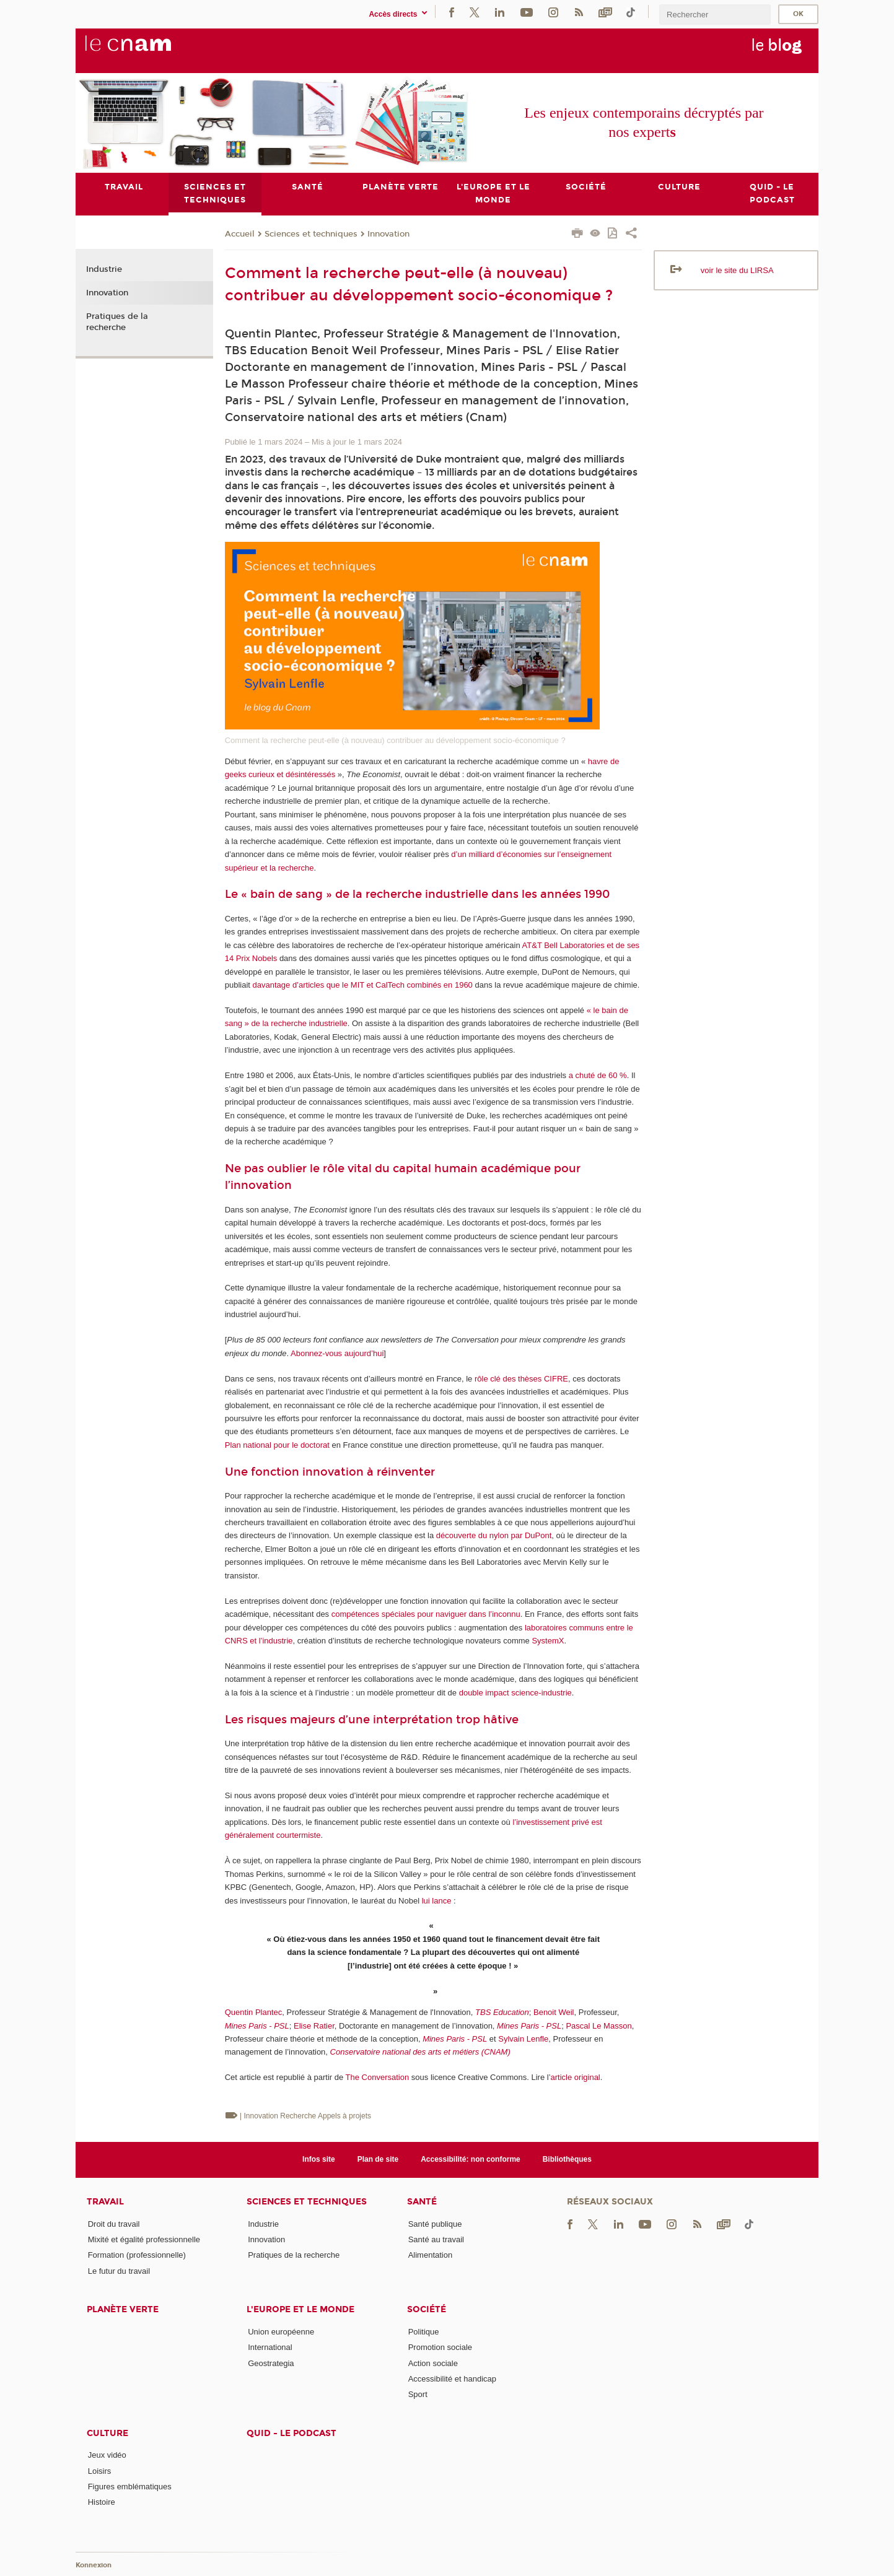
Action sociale (433, 2363)
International (270, 2347)
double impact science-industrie (515, 1692)
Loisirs (100, 2471)
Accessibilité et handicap (452, 2378)
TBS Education (502, 2012)
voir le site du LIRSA (737, 270)
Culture (107, 2433)
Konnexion (94, 2565)
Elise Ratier (314, 2025)
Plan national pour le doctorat (277, 1445)
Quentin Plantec (254, 2012)
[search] (715, 14)
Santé (422, 2201)
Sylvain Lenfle (523, 2038)
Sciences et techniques (311, 234)
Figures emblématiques (130, 2486)
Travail (105, 2201)
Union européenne (281, 2331)
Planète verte (123, 2309)
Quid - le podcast (291, 2433)
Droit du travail (114, 2224)
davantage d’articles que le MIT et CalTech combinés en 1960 (363, 985)
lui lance (437, 1900)
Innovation (388, 234)
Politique (423, 2331)
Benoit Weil (553, 2012)
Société (426, 2309)
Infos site (318, 2159)
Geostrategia (271, 2363)
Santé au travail (436, 2239)
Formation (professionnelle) (137, 2255)
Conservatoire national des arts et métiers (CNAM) (420, 2052)
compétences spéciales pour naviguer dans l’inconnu (425, 1614)
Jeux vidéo (107, 2455)
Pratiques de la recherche (117, 322)
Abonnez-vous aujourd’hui (337, 1353)
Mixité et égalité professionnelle (144, 2239)
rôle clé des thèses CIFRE (521, 1378)
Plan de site (378, 2159)
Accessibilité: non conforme (470, 2159)
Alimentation (430, 2255)
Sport (417, 2394)
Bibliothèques (567, 2159)
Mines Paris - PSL (257, 2025)
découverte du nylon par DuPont (493, 1536)
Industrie (104, 270)
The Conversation (378, 2077)
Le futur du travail (119, 2271)
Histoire (101, 2502)
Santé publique (435, 2224)
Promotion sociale (440, 2347)
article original (575, 2077)
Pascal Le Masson (598, 2025)
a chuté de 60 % (598, 1075)
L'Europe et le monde (300, 2309)
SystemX (548, 1640)
